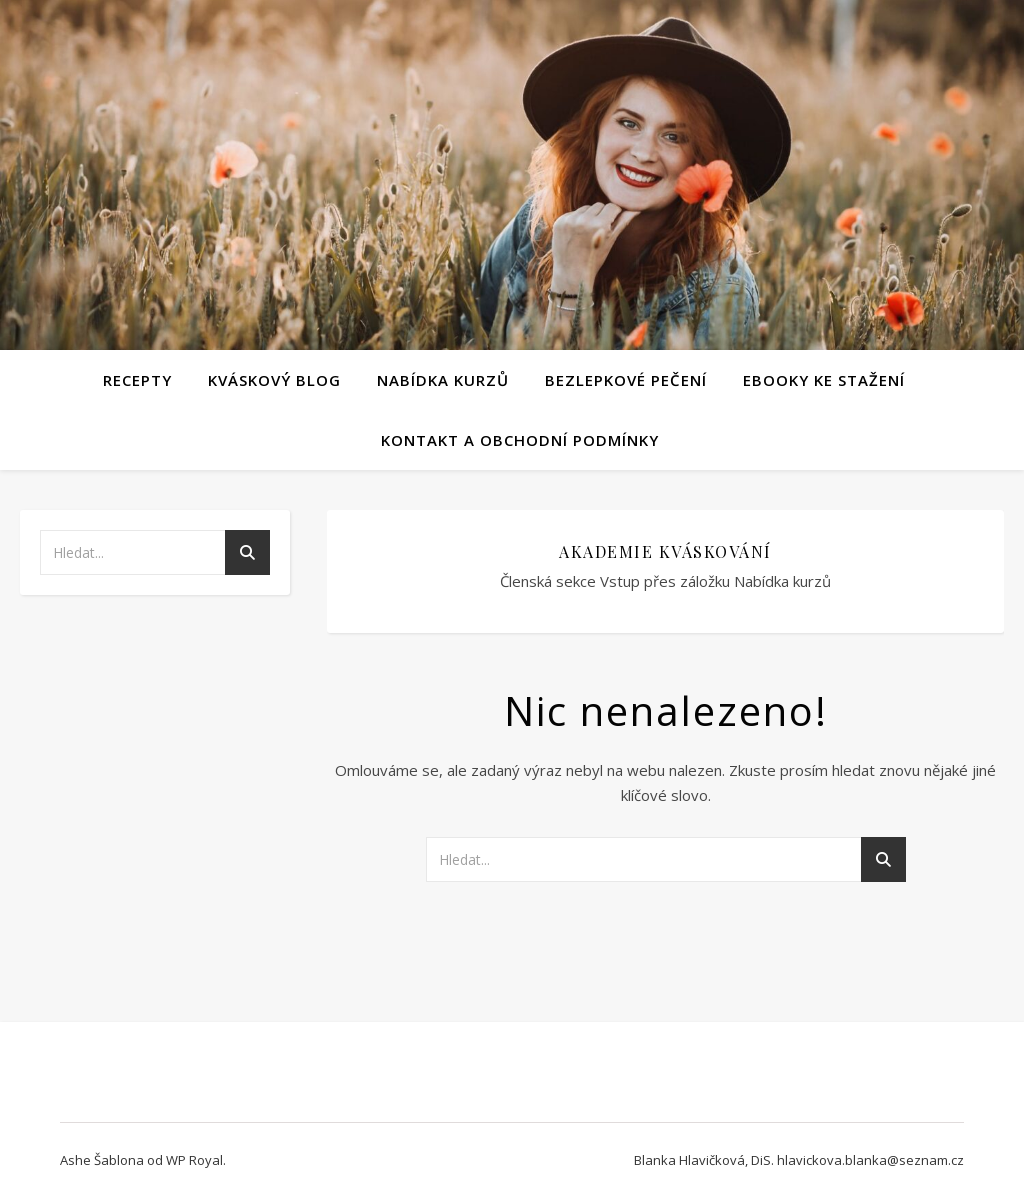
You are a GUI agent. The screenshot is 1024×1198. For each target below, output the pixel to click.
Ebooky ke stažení (824, 380)
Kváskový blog (274, 380)
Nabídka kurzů (443, 380)
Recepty (137, 380)
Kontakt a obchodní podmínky (520, 440)
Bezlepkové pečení (626, 380)
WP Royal (194, 1160)
